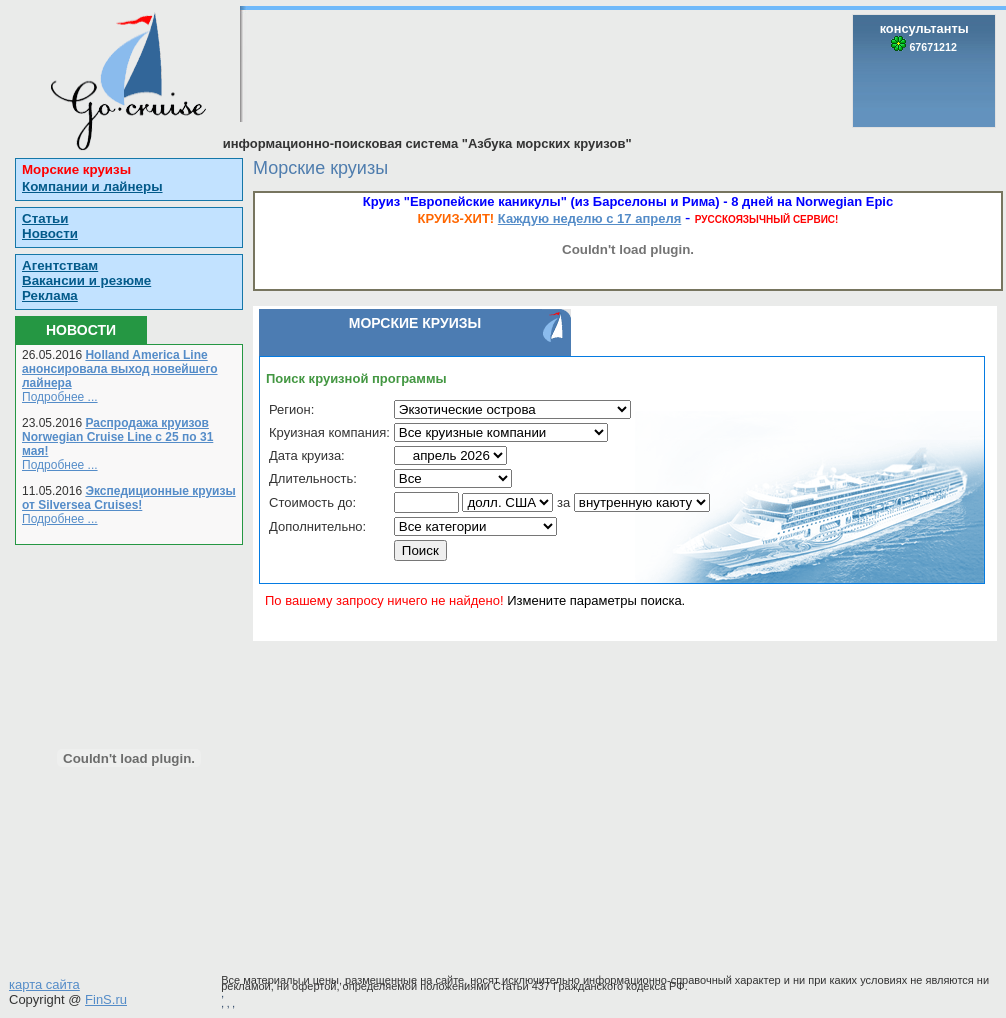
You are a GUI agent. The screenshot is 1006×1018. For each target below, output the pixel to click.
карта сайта (44, 984)
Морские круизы (76, 169)
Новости (50, 233)
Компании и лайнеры (92, 186)
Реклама (50, 295)
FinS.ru (106, 999)
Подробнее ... (60, 397)
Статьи (45, 218)
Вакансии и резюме (86, 280)
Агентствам (60, 265)
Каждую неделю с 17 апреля (589, 218)
